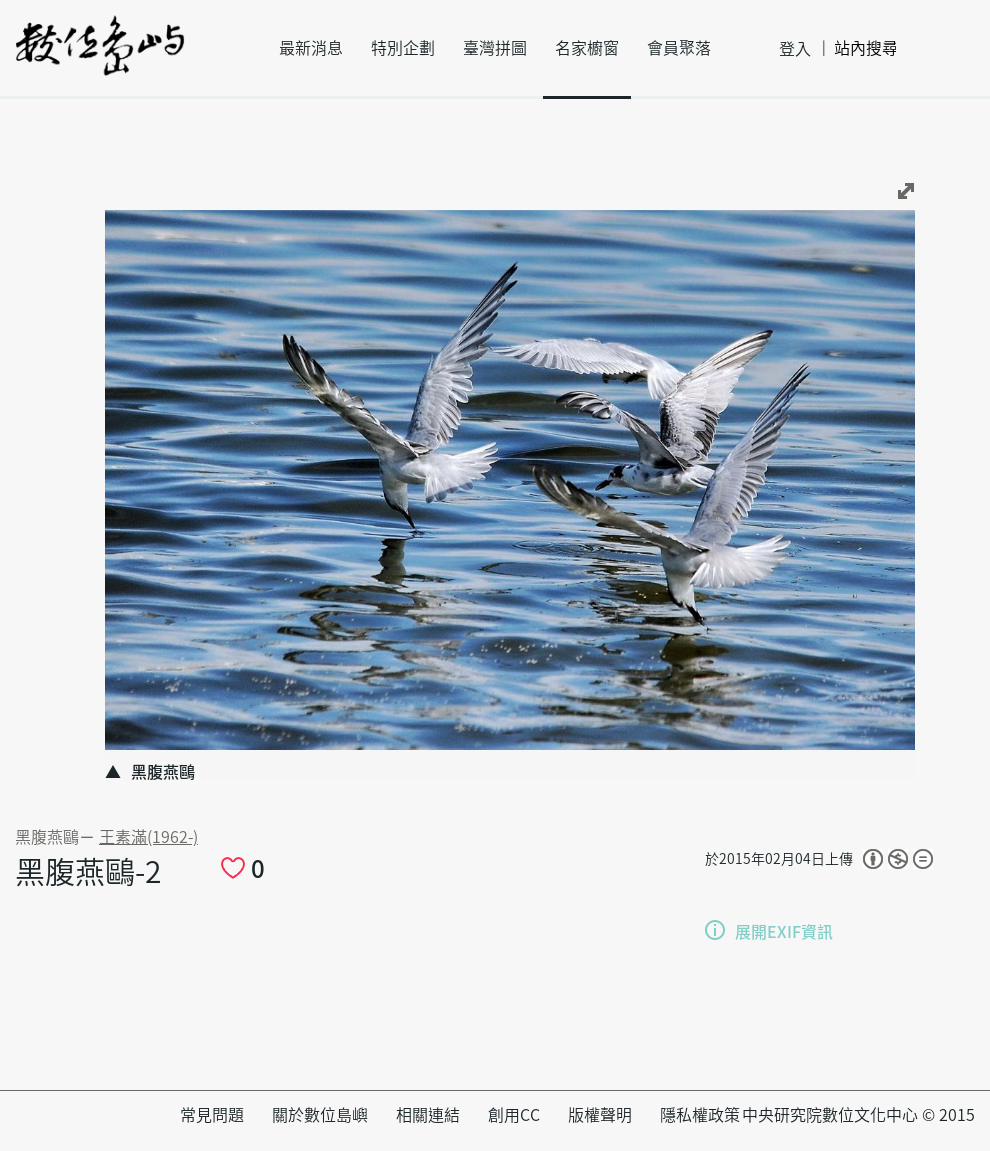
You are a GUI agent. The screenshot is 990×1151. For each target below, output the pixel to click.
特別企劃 (403, 48)
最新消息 (311, 48)
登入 (795, 49)
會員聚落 (679, 48)
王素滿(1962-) (148, 837)
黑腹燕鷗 (47, 837)
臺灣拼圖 (495, 48)
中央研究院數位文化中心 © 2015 (858, 1115)
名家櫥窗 (587, 48)
